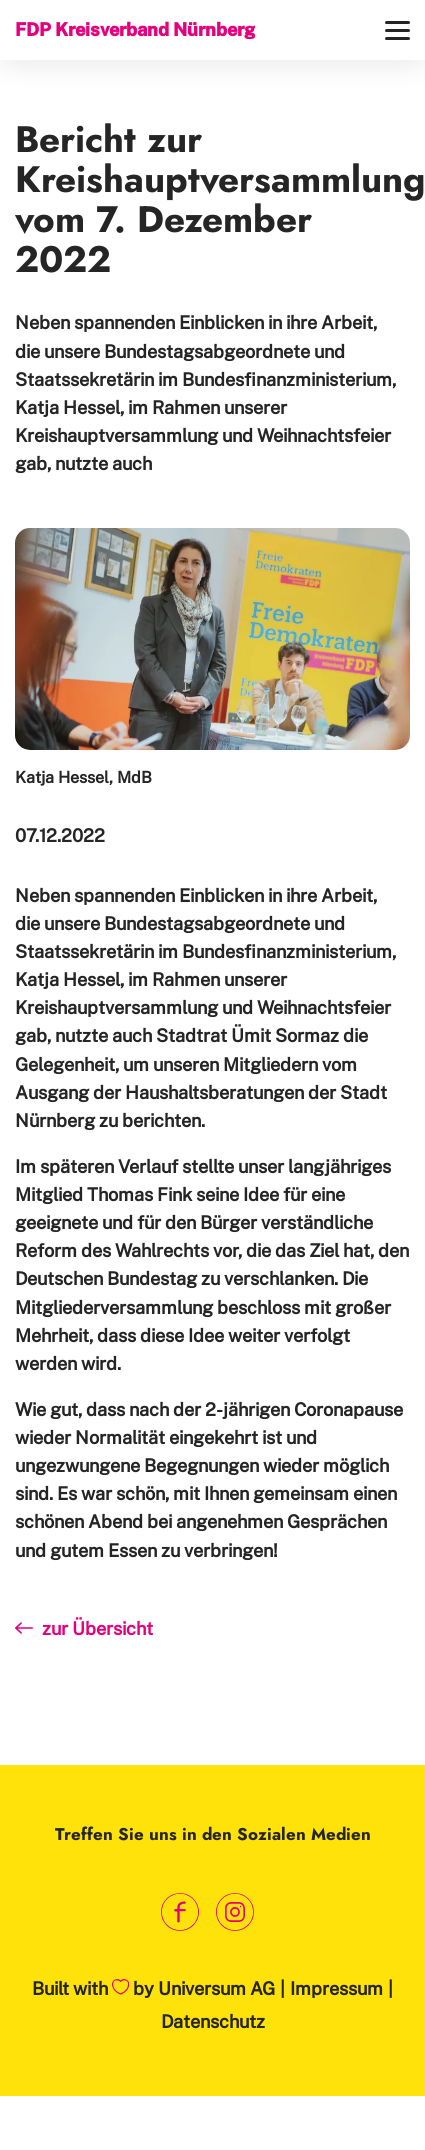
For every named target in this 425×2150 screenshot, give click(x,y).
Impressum (336, 1988)
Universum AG (216, 1988)
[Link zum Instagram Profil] (235, 1912)
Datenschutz (213, 2021)
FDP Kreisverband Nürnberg (135, 29)
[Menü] (397, 30)
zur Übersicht (84, 1628)
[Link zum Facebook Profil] (180, 1912)
